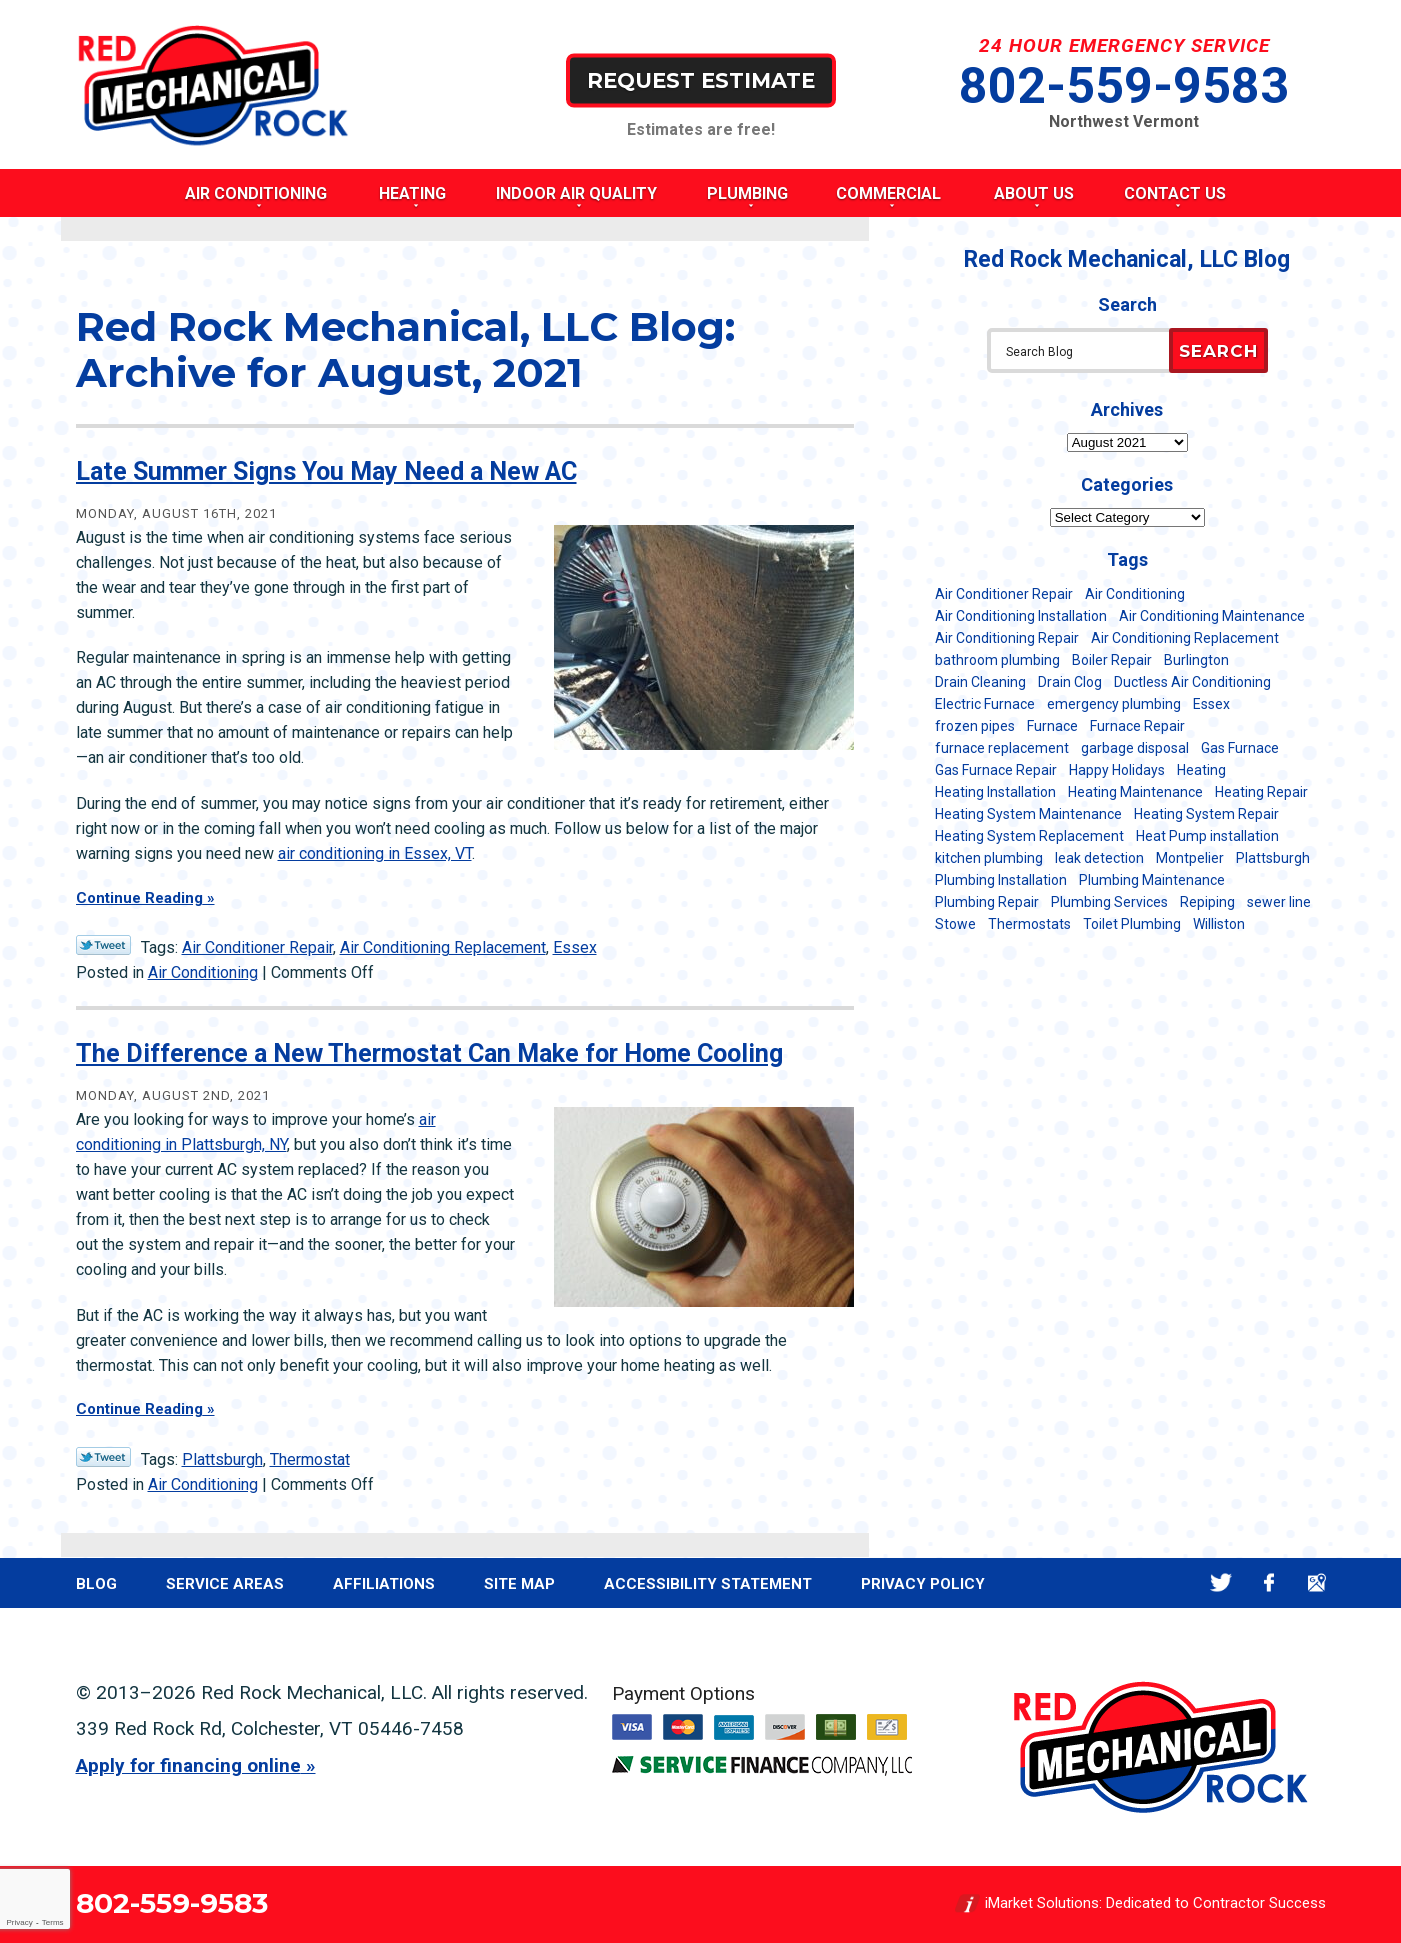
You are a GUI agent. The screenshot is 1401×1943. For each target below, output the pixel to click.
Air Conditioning (203, 972)
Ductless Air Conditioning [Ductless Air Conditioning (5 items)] (1192, 682)
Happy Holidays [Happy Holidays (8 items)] (1117, 770)
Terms (53, 1922)
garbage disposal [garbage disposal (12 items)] (1135, 748)
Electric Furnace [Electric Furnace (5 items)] (985, 704)
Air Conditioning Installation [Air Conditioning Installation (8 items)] (1021, 616)
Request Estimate (701, 79)
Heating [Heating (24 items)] (1201, 770)
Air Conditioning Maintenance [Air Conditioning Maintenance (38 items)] (1212, 616)
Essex (575, 947)
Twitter (1221, 1582)
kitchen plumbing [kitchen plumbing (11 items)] (989, 858)
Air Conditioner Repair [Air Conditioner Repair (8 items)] (1004, 594)
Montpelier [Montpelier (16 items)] (1190, 858)
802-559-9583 (1124, 86)
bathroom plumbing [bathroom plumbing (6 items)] (997, 660)
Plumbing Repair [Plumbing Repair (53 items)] (987, 902)
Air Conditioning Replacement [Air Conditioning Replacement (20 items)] (1185, 638)
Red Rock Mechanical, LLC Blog (1127, 259)
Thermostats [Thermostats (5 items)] (1029, 924)
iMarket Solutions (1042, 1903)
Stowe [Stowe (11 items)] (955, 924)
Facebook (1269, 1582)
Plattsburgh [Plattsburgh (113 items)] (1273, 858)
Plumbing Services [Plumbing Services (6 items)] (1109, 902)
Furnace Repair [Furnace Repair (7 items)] (1137, 726)
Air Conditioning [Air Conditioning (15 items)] (1135, 594)
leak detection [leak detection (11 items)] (1099, 858)
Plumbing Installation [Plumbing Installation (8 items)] (1001, 880)
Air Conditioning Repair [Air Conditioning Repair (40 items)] (1007, 638)
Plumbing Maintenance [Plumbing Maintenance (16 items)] (1152, 880)
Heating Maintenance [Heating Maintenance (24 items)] (1135, 792)
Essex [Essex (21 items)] (1211, 704)
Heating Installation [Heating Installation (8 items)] (995, 792)
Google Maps (1317, 1582)
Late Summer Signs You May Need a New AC (326, 471)
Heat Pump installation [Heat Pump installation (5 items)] (1207, 836)
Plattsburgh (222, 1459)
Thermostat (310, 1459)
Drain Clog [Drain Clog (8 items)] (1070, 682)
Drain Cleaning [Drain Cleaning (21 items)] (980, 682)
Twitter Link (103, 945)
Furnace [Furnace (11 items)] (1052, 726)
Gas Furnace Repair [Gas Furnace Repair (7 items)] (996, 770)
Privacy (19, 1922)
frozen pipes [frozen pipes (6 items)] (975, 726)
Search (1218, 351)
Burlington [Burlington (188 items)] (1196, 660)
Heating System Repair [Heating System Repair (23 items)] (1206, 814)
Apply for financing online (188, 1765)
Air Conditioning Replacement (443, 947)
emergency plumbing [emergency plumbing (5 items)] (1114, 704)
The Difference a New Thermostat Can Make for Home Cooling (429, 1053)
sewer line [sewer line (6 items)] (1279, 902)
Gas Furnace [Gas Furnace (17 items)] (1240, 748)
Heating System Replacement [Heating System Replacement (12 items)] (1029, 836)
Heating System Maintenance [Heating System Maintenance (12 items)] (1028, 814)
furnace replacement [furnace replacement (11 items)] (1002, 748)
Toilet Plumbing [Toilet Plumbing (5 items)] (1132, 924)
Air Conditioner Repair (257, 947)
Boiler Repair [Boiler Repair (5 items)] (1112, 660)
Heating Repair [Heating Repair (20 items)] (1261, 792)
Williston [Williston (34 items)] (1219, 924)
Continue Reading (139, 898)
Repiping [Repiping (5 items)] (1207, 902)
